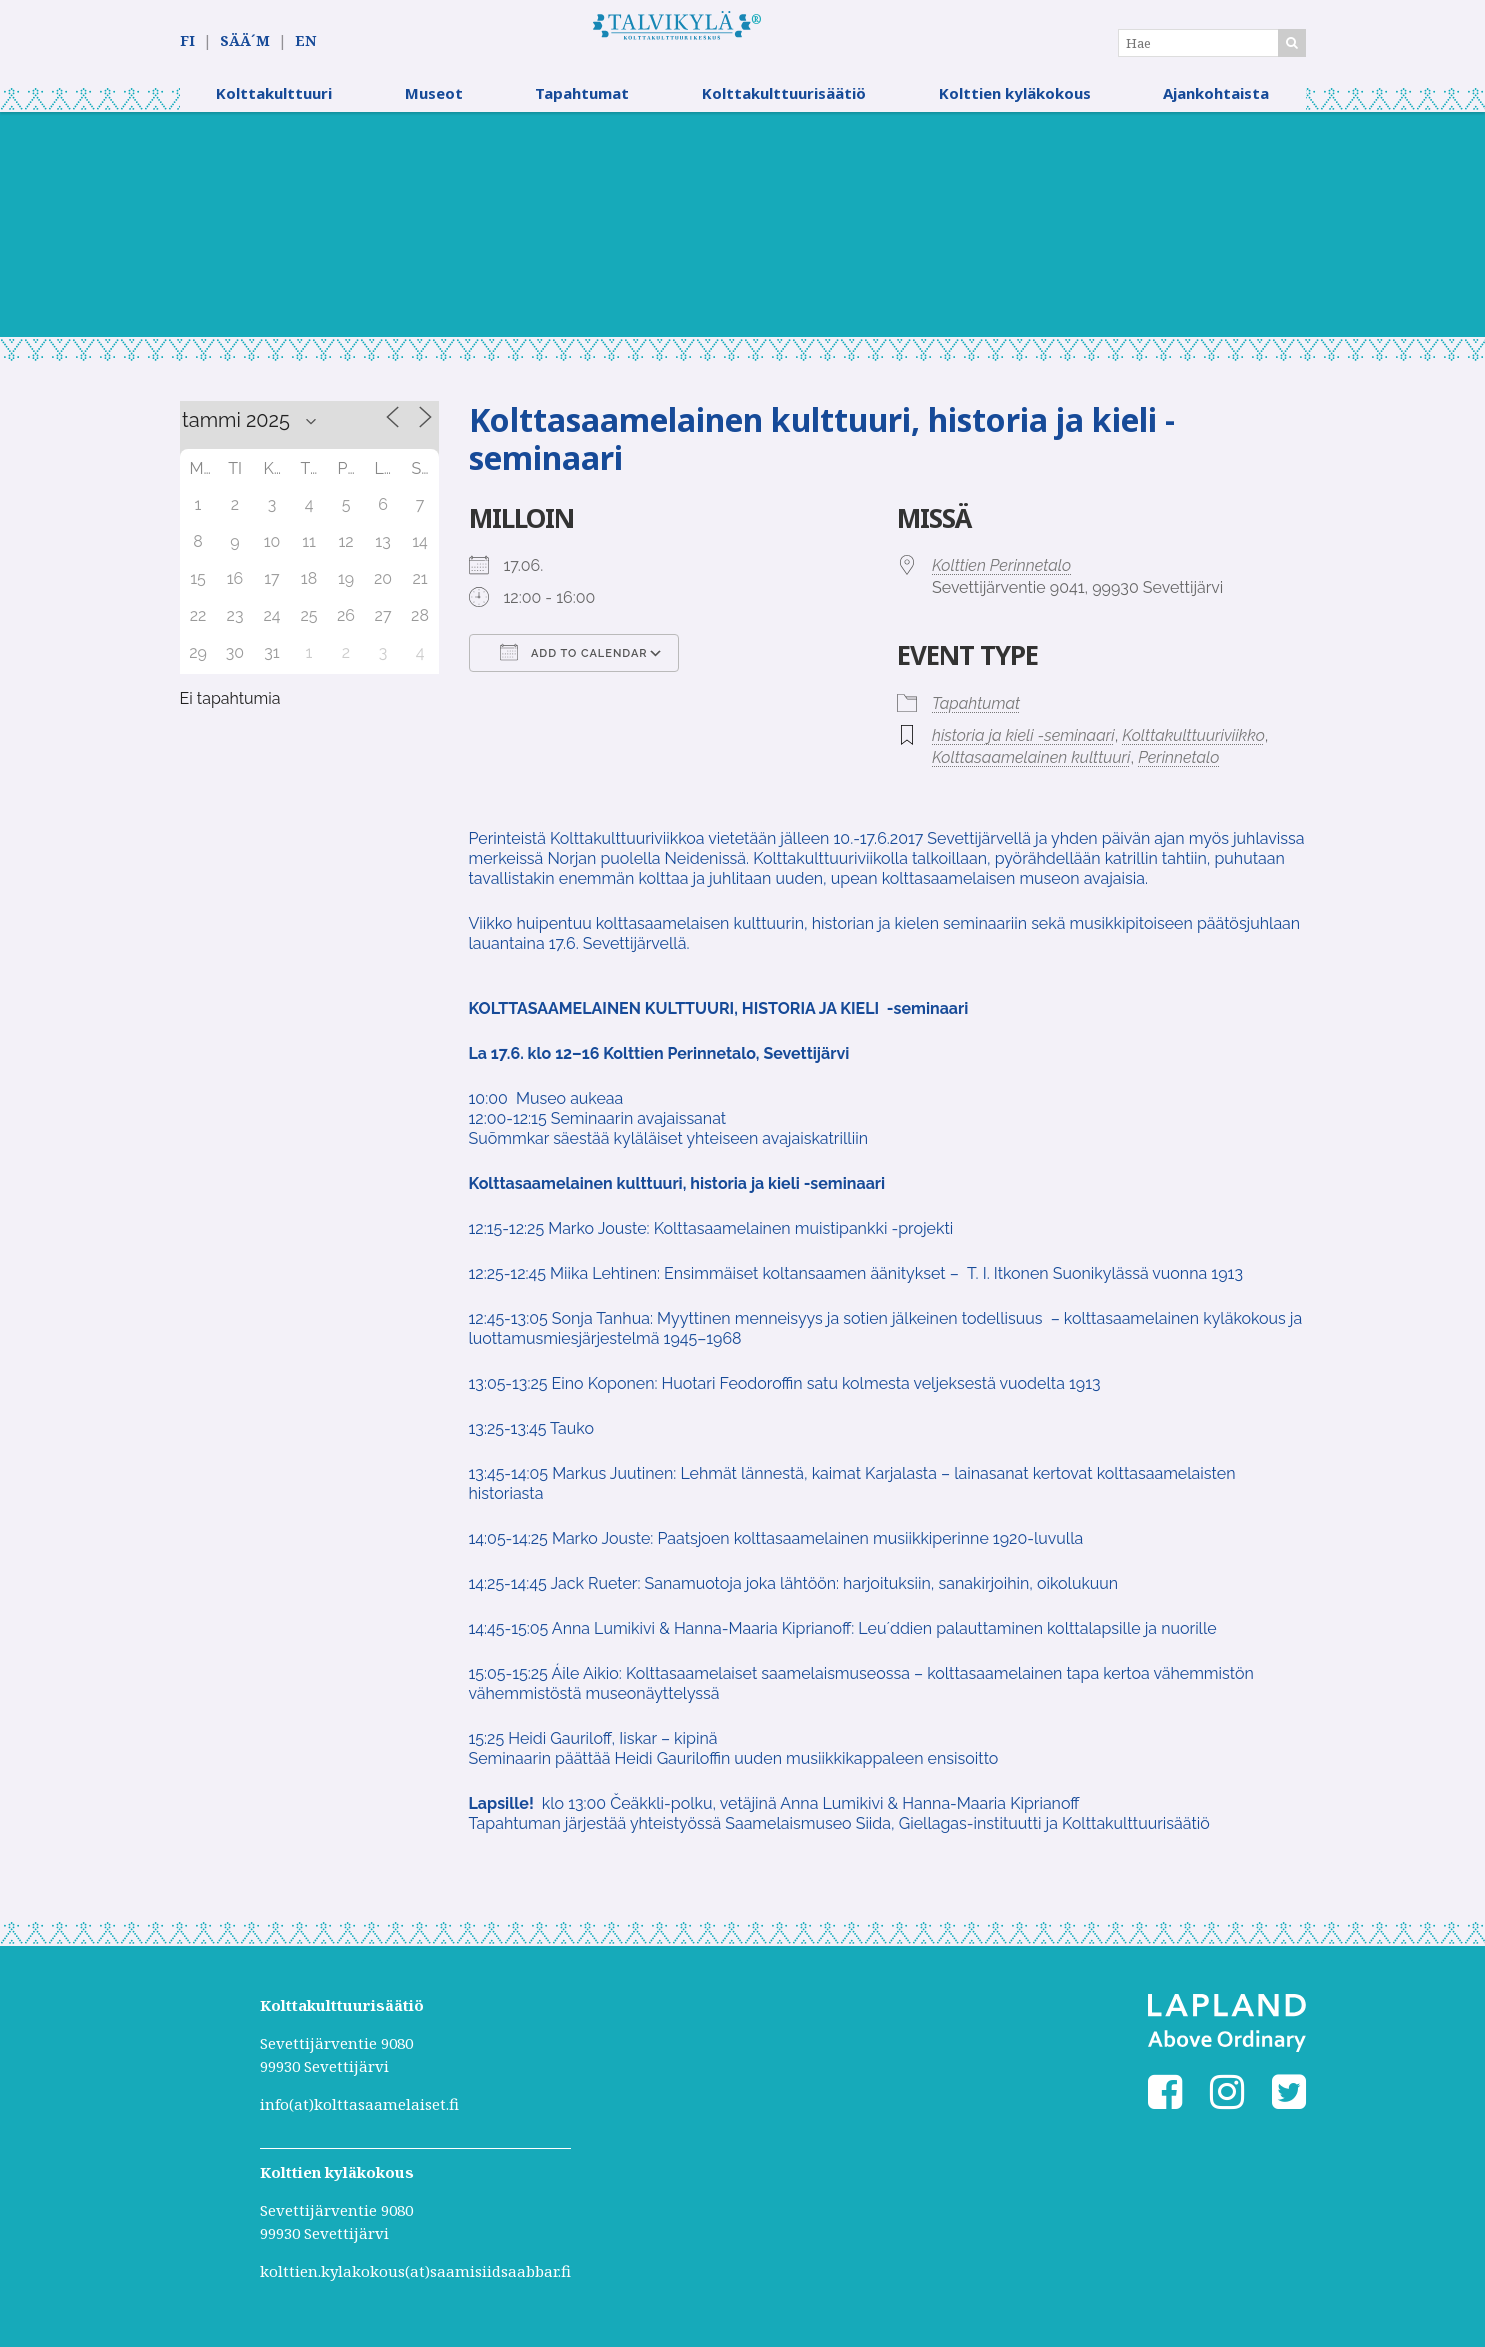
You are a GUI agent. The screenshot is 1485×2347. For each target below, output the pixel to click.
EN (305, 41)
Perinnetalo (1178, 769)
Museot (434, 105)
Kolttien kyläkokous (1015, 105)
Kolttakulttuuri (274, 105)
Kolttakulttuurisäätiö (784, 105)
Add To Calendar (574, 665)
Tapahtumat (582, 105)
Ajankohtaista (1216, 105)
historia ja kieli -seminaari (1023, 747)
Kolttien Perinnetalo (1001, 578)
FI (187, 41)
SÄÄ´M (245, 41)
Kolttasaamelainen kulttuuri (1031, 769)
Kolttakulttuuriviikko (1193, 747)
